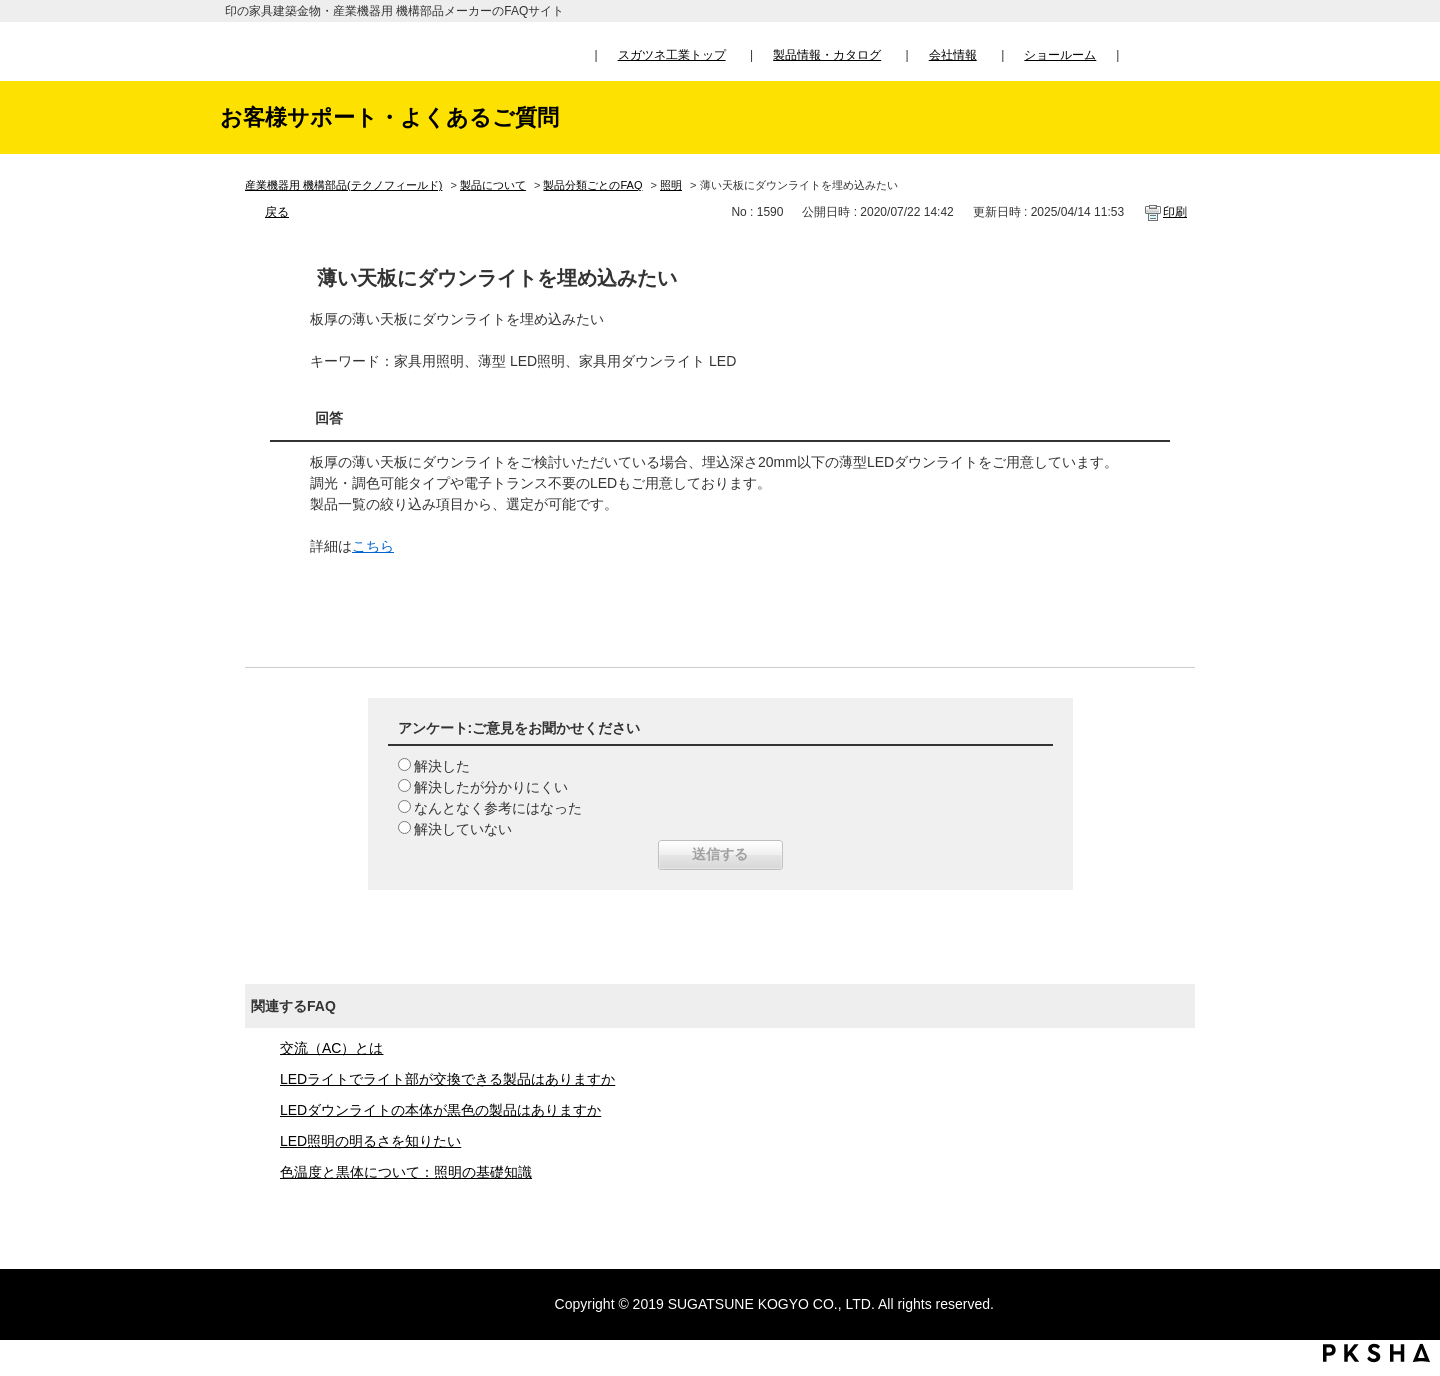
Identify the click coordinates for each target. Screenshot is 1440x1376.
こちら (373, 546)
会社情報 (953, 55)
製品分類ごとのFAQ (592, 185)
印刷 (1175, 212)
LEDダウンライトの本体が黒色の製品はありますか (440, 1110)
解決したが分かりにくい (491, 787)
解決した (442, 766)
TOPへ (1405, 1174)
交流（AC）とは (331, 1048)
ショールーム (1060, 55)
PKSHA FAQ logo (1376, 1353)
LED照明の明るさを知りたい (370, 1141)
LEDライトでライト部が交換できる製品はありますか (447, 1079)
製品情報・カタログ (827, 55)
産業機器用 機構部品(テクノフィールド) (343, 185)
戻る (277, 212)
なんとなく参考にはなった (498, 808)
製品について (493, 185)
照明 (671, 185)
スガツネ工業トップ (672, 55)
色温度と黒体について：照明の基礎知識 (406, 1172)
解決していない (463, 829)
